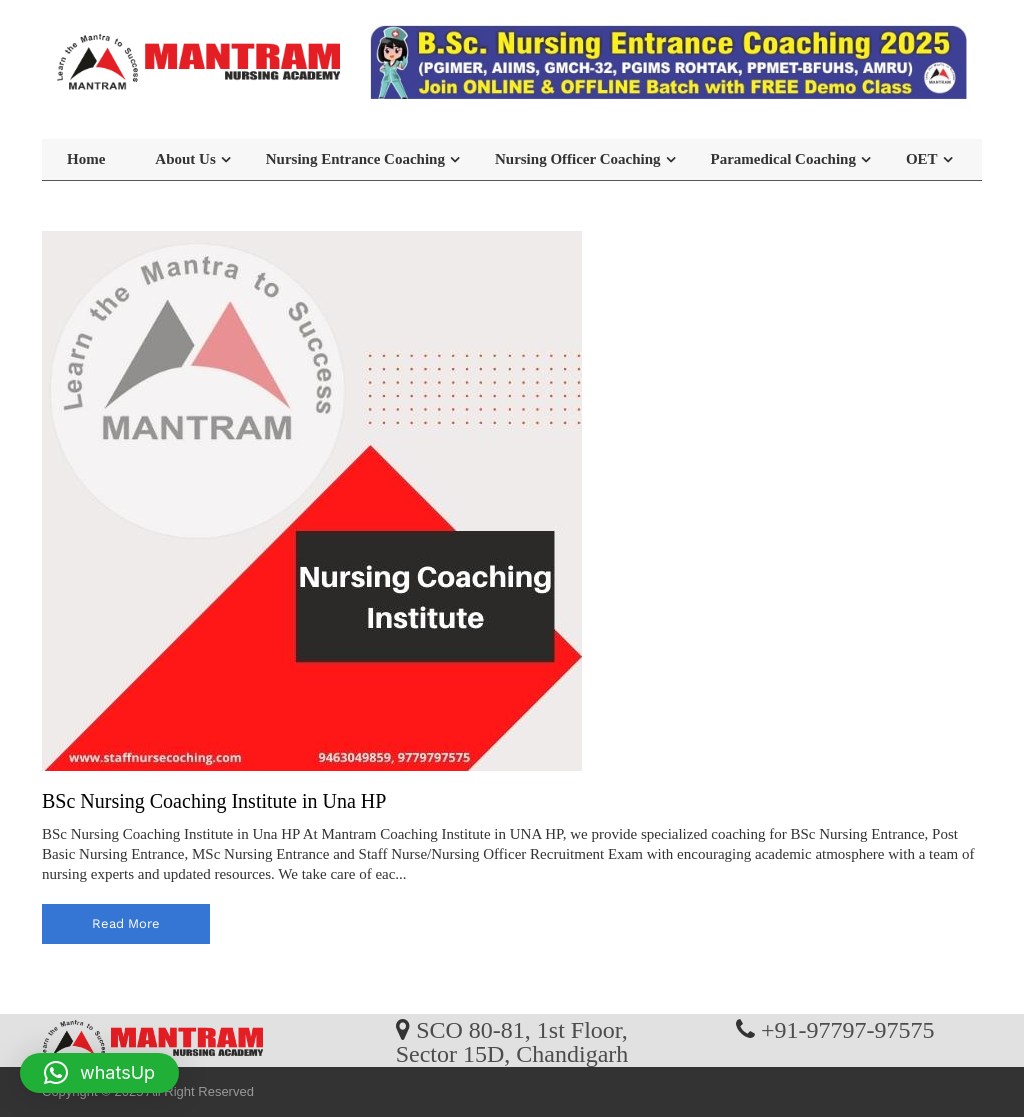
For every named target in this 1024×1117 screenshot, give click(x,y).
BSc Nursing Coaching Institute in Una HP (214, 801)
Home (86, 159)
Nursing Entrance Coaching (355, 159)
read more (126, 923)
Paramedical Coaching (783, 159)
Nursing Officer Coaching (578, 159)
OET (922, 159)
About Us (185, 159)
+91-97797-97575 (848, 1029)
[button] (99, 1073)
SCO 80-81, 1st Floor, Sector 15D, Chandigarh (512, 1041)
